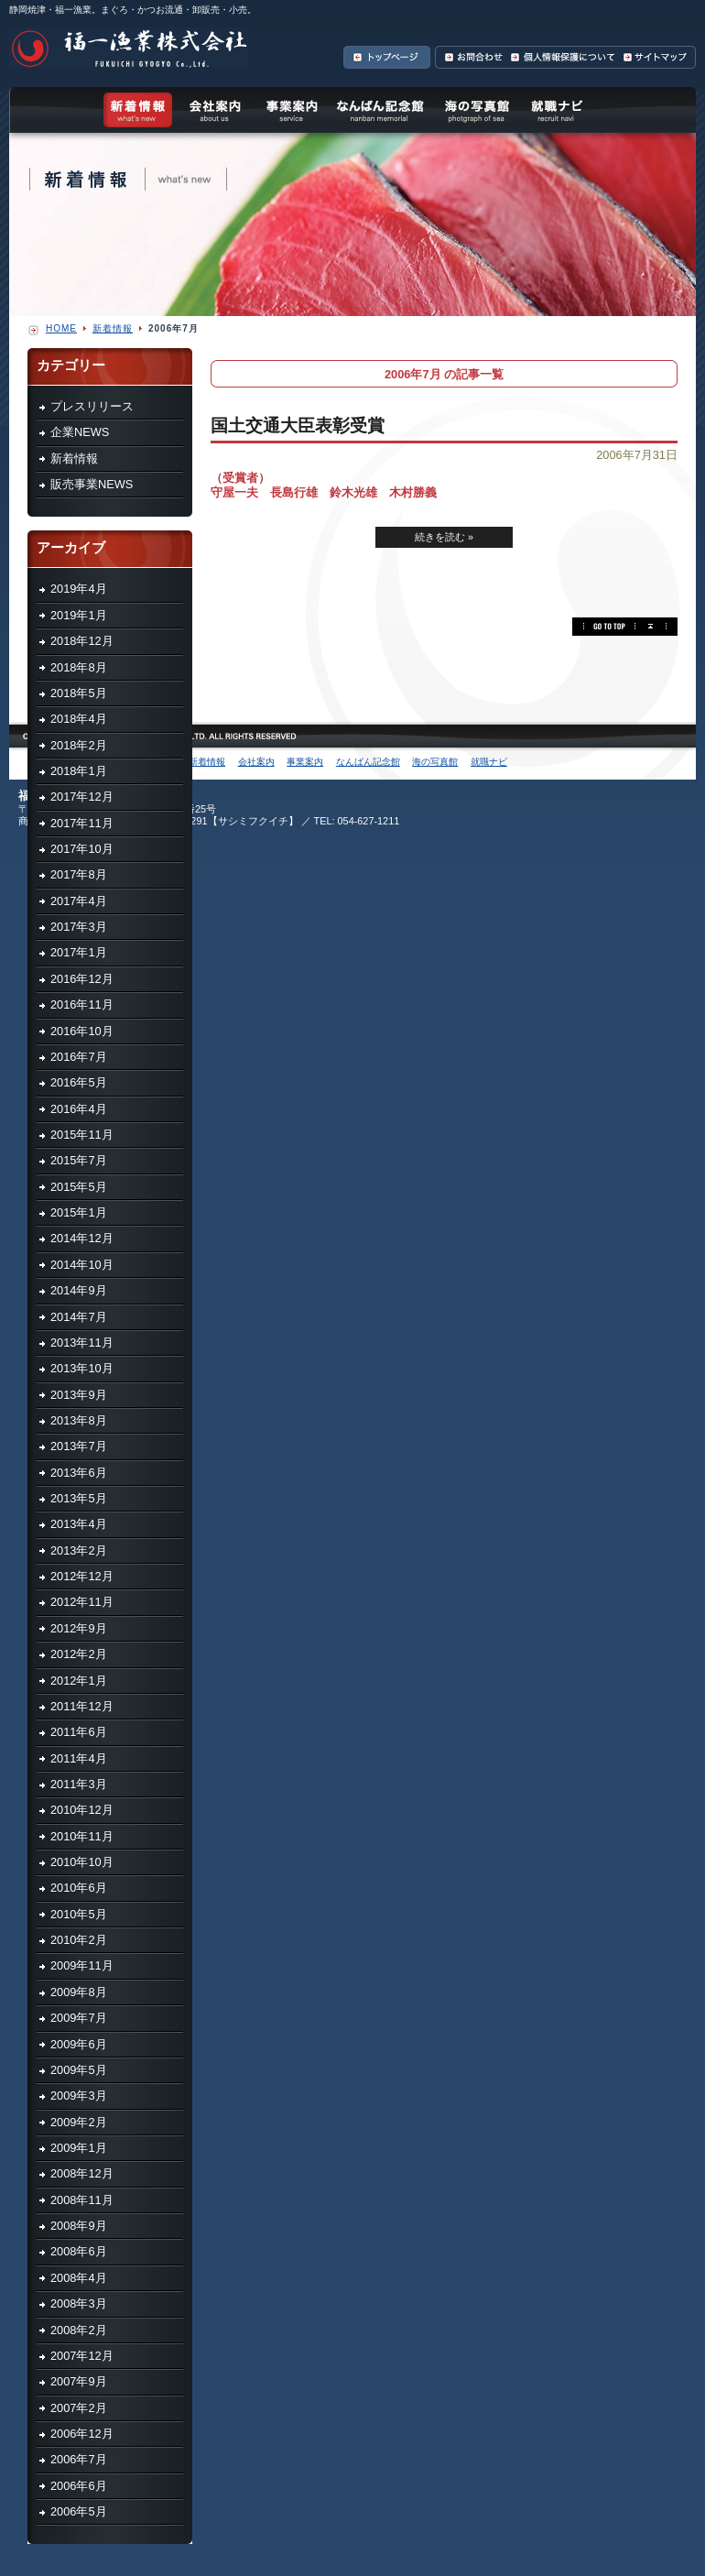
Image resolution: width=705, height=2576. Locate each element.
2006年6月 (78, 2486)
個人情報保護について (562, 57)
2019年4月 (78, 588)
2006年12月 (82, 2433)
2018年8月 (78, 667)
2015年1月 (78, 1212)
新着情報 (74, 458)
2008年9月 (78, 2225)
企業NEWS (79, 432)
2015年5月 (78, 1187)
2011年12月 (82, 1706)
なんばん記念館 (380, 110)
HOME (61, 328)
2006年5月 (78, 2511)
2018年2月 (78, 745)
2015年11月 (82, 1134)
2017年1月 (78, 952)
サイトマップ (657, 57)
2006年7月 (78, 2459)
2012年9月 (78, 1628)
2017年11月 (82, 823)
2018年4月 (78, 719)
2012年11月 (82, 1602)
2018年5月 (78, 693)
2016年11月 (82, 1004)
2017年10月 (82, 849)
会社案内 (215, 110)
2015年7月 (78, 1160)
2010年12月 (82, 1810)
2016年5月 (78, 1082)
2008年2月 (78, 2330)
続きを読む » (444, 536)
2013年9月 (78, 1395)
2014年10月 (82, 1265)
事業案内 (290, 110)
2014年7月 (78, 1317)
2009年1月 (78, 2148)
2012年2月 (78, 1654)
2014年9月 (78, 1290)
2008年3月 (78, 2303)
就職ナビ (556, 110)
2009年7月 (78, 2018)
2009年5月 (78, 2070)
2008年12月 (82, 2173)
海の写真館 (476, 110)
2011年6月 (78, 1732)
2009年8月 (78, 1992)
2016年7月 (78, 1057)
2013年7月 (78, 1446)
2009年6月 (78, 2044)
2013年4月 (78, 1524)
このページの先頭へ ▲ (625, 626)
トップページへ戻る (389, 57)
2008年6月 (78, 2251)
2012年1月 (78, 1680)
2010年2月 (78, 1940)
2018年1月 (78, 771)
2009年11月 (82, 1965)
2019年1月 (78, 615)
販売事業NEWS (91, 484)
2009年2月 (78, 2122)
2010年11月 (82, 1836)
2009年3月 (78, 2095)
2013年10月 (82, 1368)
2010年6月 (78, 1887)
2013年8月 (78, 1420)
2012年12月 (82, 1576)
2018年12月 (82, 641)
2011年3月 (78, 1784)
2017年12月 (82, 796)
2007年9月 (78, 2381)
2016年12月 (82, 979)
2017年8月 (78, 874)
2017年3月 (78, 926)
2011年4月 (78, 1758)
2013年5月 (78, 1498)
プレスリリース (92, 406)
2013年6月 (78, 1472)
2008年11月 (82, 2200)
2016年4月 (78, 1109)
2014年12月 (82, 1238)
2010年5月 (78, 1914)
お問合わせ (470, 57)
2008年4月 (78, 2278)
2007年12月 (82, 2356)
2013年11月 (82, 1342)
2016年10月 (82, 1031)
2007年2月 (78, 2408)
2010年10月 (82, 1862)
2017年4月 (78, 901)
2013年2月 (78, 1550)
